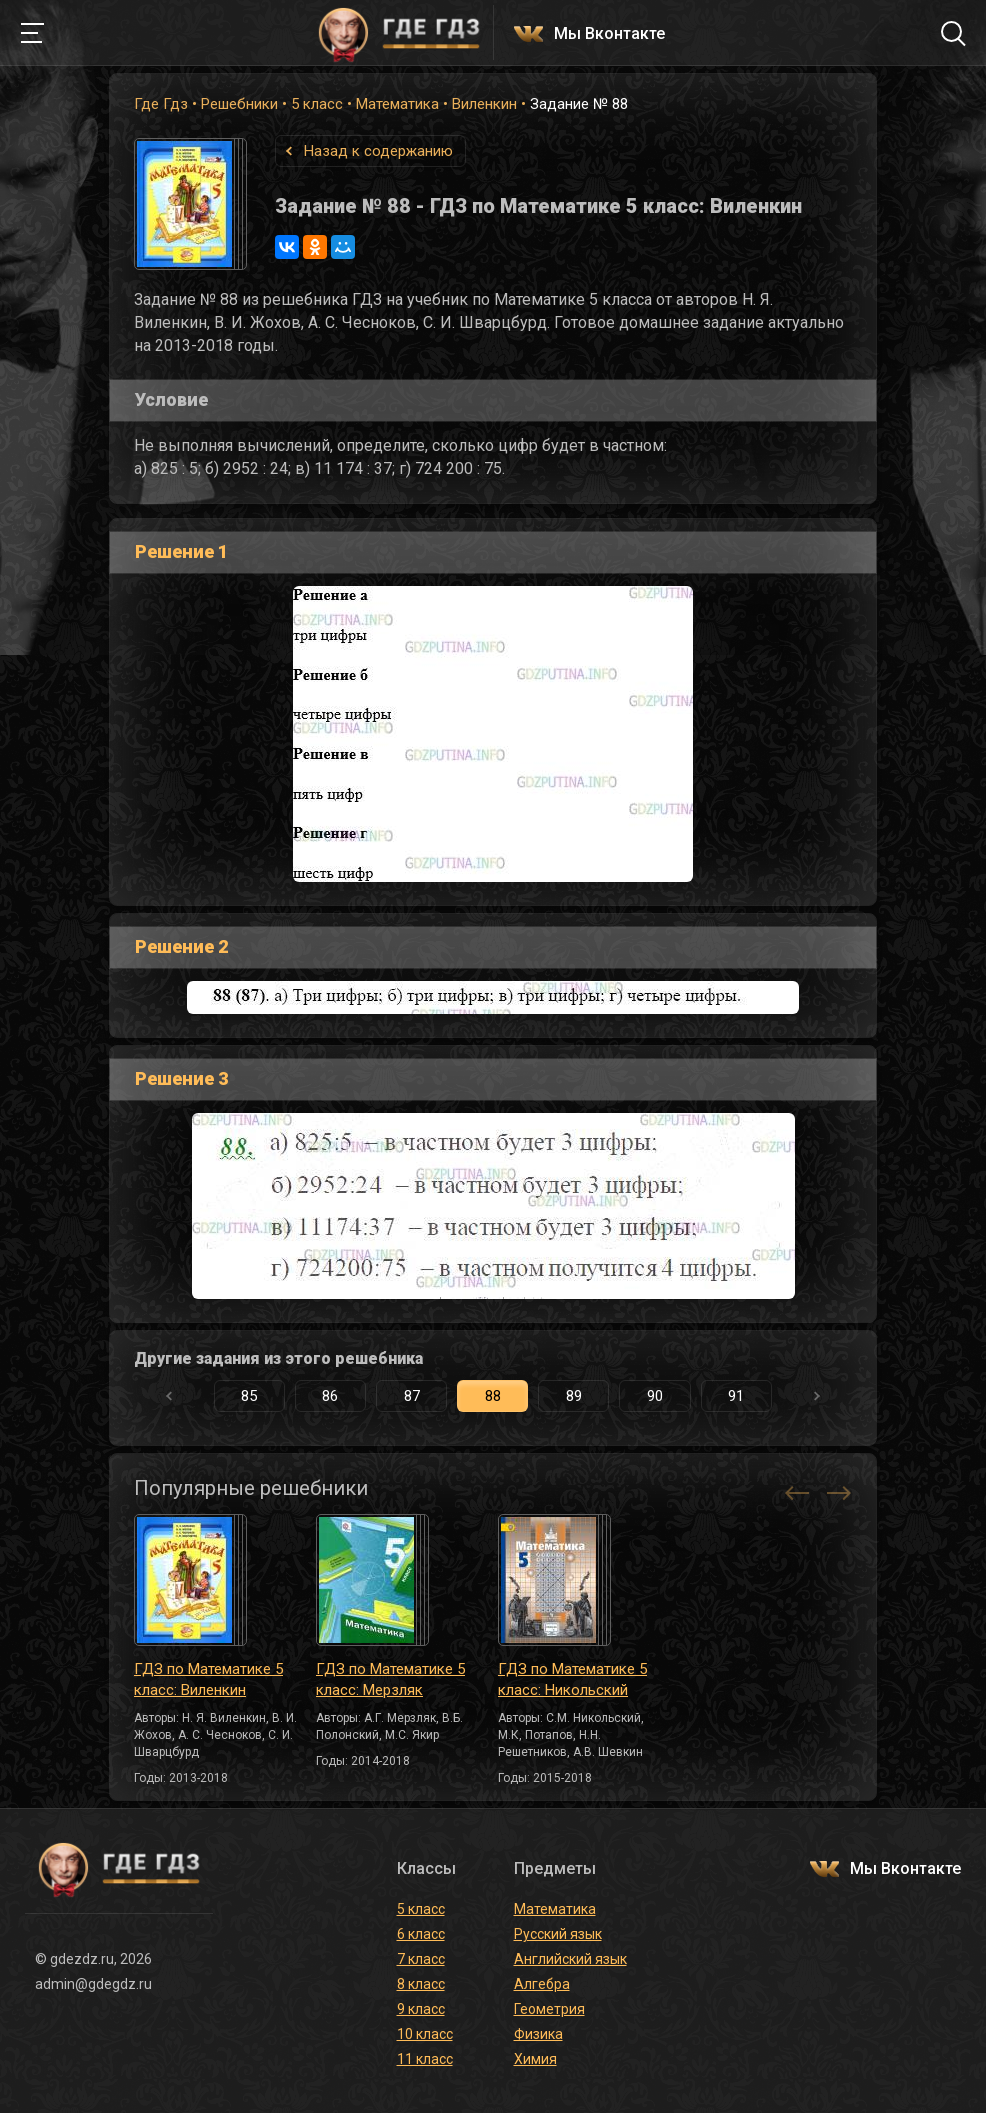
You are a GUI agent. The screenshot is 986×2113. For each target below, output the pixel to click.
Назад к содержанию (378, 151)
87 (412, 1396)
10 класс (425, 2034)
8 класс (421, 1984)
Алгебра (542, 1984)
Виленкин (484, 104)
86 (330, 1396)
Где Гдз (161, 104)
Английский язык (570, 1959)
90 (655, 1396)
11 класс (425, 2059)
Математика (397, 104)
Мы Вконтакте (609, 34)
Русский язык (558, 1934)
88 (493, 1396)
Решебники (239, 104)
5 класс (317, 104)
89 (574, 1396)
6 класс (421, 1934)
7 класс (421, 1959)
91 (736, 1396)
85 (249, 1396)
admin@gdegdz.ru (93, 1984)
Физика (538, 2034)
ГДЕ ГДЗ (399, 33)
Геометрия (549, 2009)
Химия (535, 2059)
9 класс (421, 2009)
